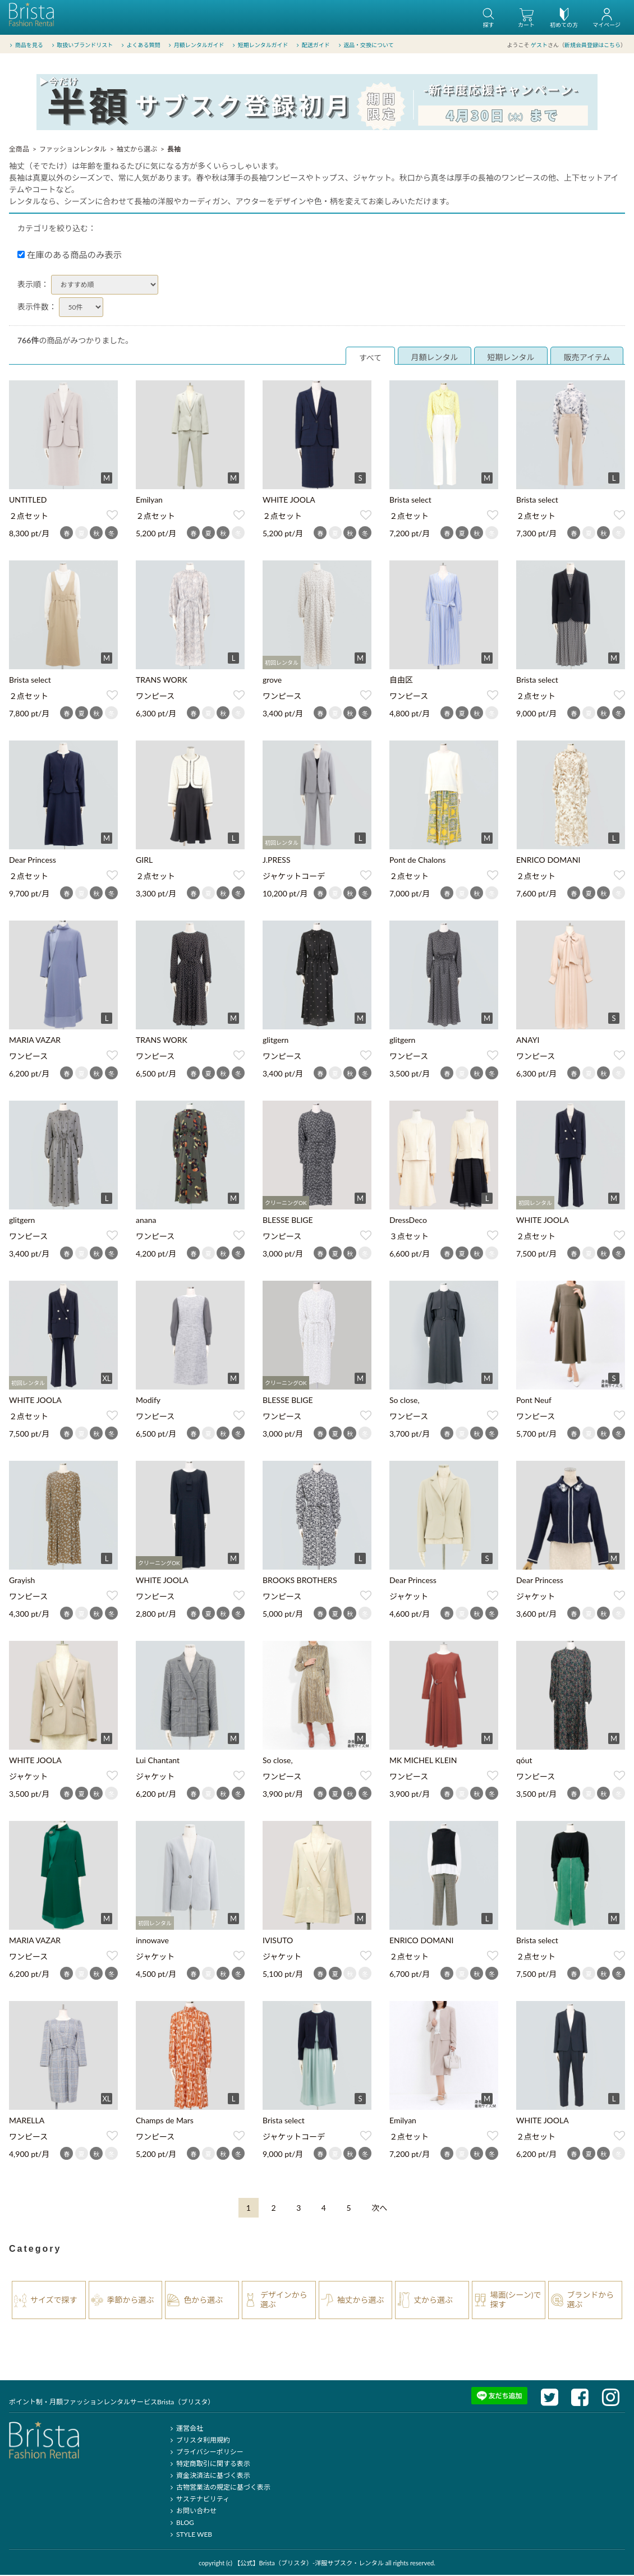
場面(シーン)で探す (515, 2300)
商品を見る (25, 44)
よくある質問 (140, 44)
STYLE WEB (190, 2535)
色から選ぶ (203, 2301)
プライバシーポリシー (206, 2453)
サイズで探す (53, 2301)
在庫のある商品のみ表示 (69, 256)
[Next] (379, 2209)
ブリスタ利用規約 (199, 2441)
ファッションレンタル (73, 150)
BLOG (181, 2523)
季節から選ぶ (130, 2301)
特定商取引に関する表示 (209, 2464)
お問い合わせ (192, 2512)
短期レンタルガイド (259, 44)
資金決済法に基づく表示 (209, 2476)
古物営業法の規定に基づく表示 (219, 2488)
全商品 (19, 150)
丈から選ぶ (433, 2301)
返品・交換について (365, 44)
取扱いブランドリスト (81, 44)
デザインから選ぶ (283, 2300)
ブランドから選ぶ (590, 2300)
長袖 (174, 150)
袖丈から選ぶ (137, 150)
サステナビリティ (198, 2500)
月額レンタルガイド (195, 44)
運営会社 (185, 2429)
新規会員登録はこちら (592, 44)
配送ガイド (312, 44)
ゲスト (539, 44)
